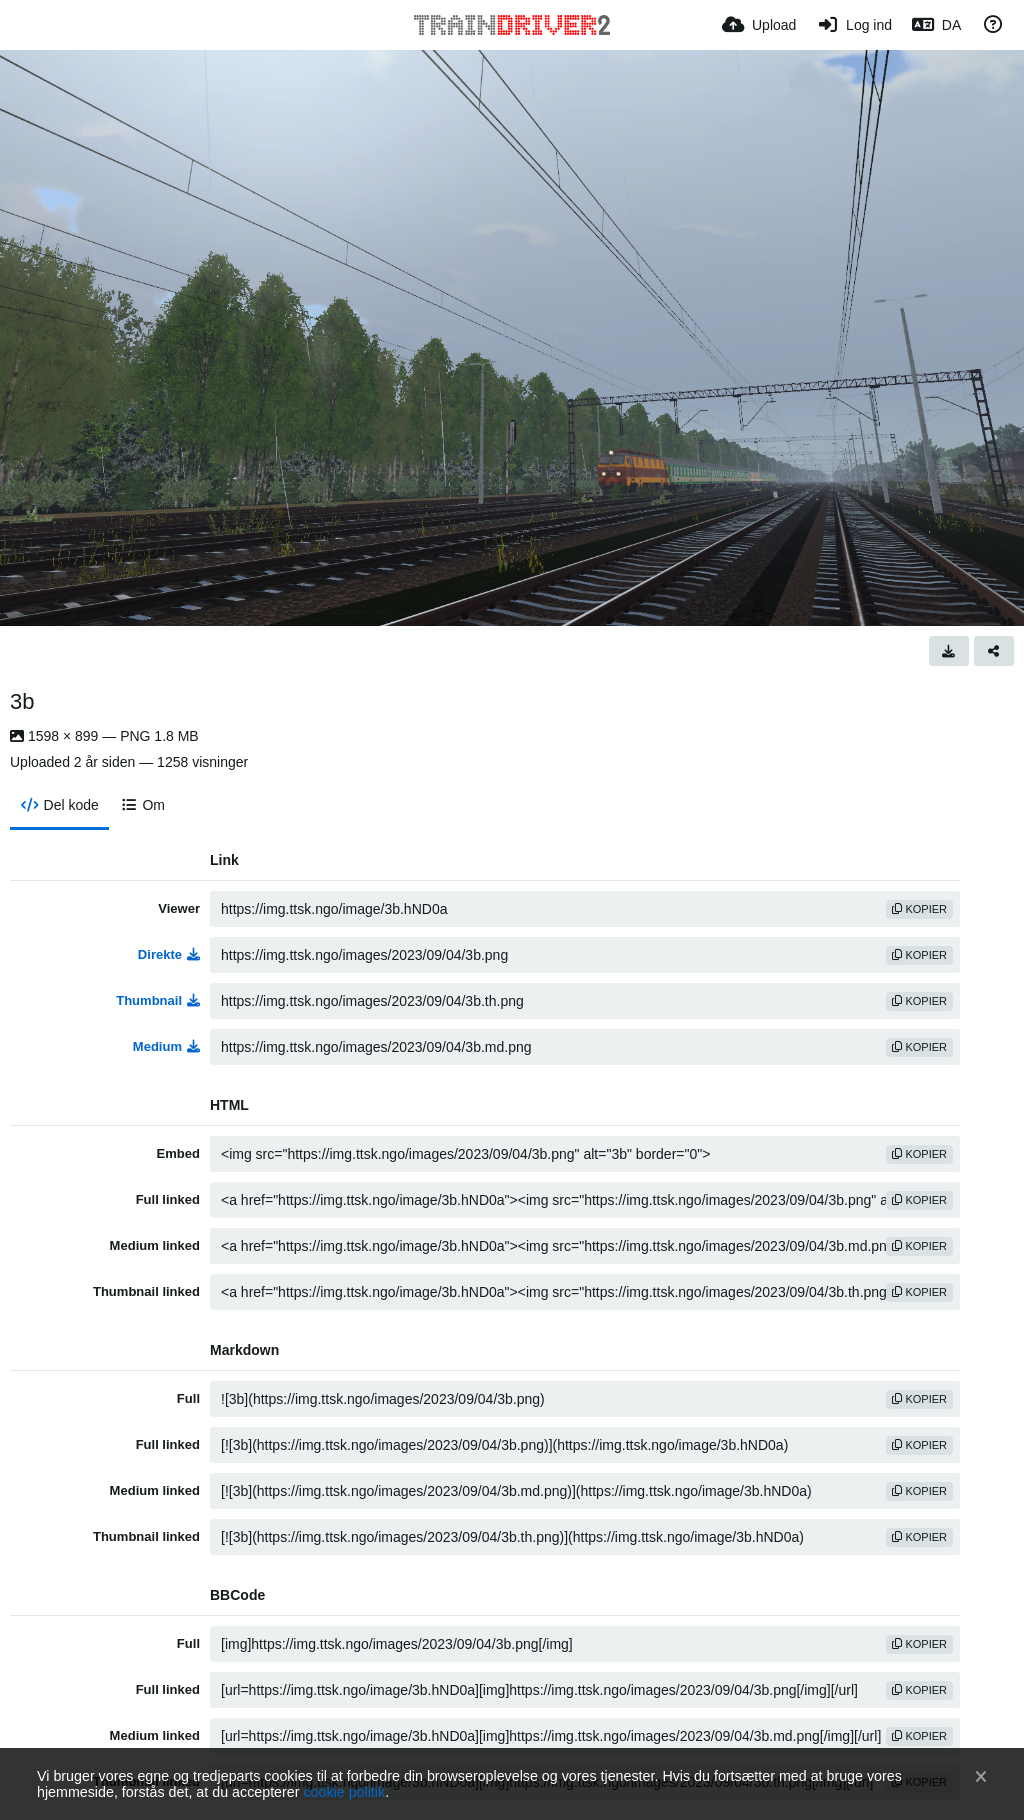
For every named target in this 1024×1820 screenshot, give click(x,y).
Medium (166, 1046)
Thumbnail (158, 1000)
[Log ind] (854, 25)
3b (22, 701)
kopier (919, 909)
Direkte (169, 954)
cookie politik (344, 1792)
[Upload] (759, 25)
